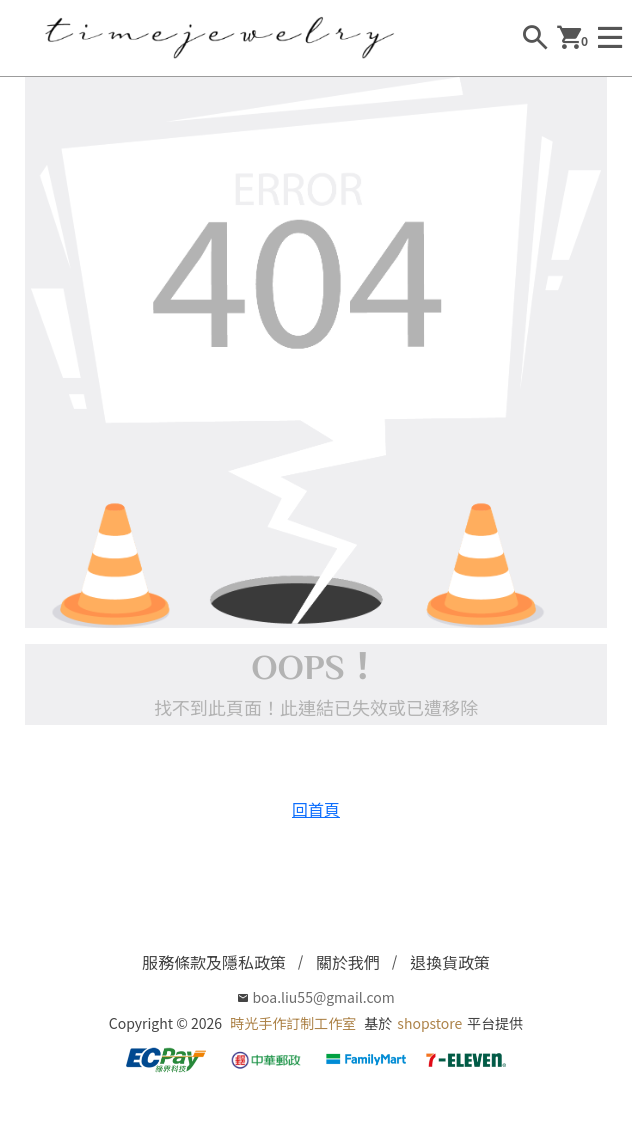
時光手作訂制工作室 (293, 1023)
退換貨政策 (450, 962)
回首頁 (316, 809)
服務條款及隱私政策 (214, 962)
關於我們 (348, 962)
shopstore (429, 1023)
